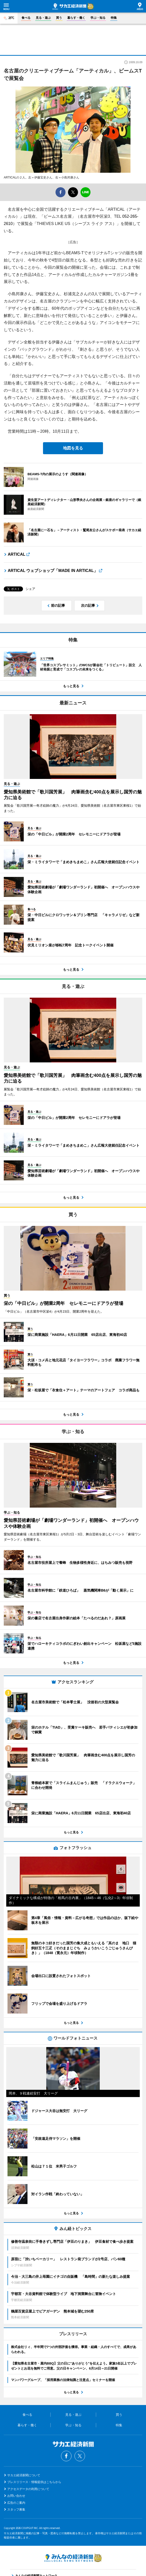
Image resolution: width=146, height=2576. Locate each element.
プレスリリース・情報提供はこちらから (34, 2482)
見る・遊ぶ (43, 17)
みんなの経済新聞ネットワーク (73, 2557)
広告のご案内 (16, 2503)
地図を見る (73, 448)
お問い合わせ (16, 2496)
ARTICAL (16, 554)
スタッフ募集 (16, 2509)
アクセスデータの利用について (28, 2489)
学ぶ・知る (98, 17)
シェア (30, 589)
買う (59, 17)
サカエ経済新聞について (23, 2475)
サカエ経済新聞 (69, 6)
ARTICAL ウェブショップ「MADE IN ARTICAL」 (53, 570)
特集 (114, 17)
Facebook (66, 2456)
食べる (26, 17)
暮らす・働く (76, 17)
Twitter (79, 2456)
